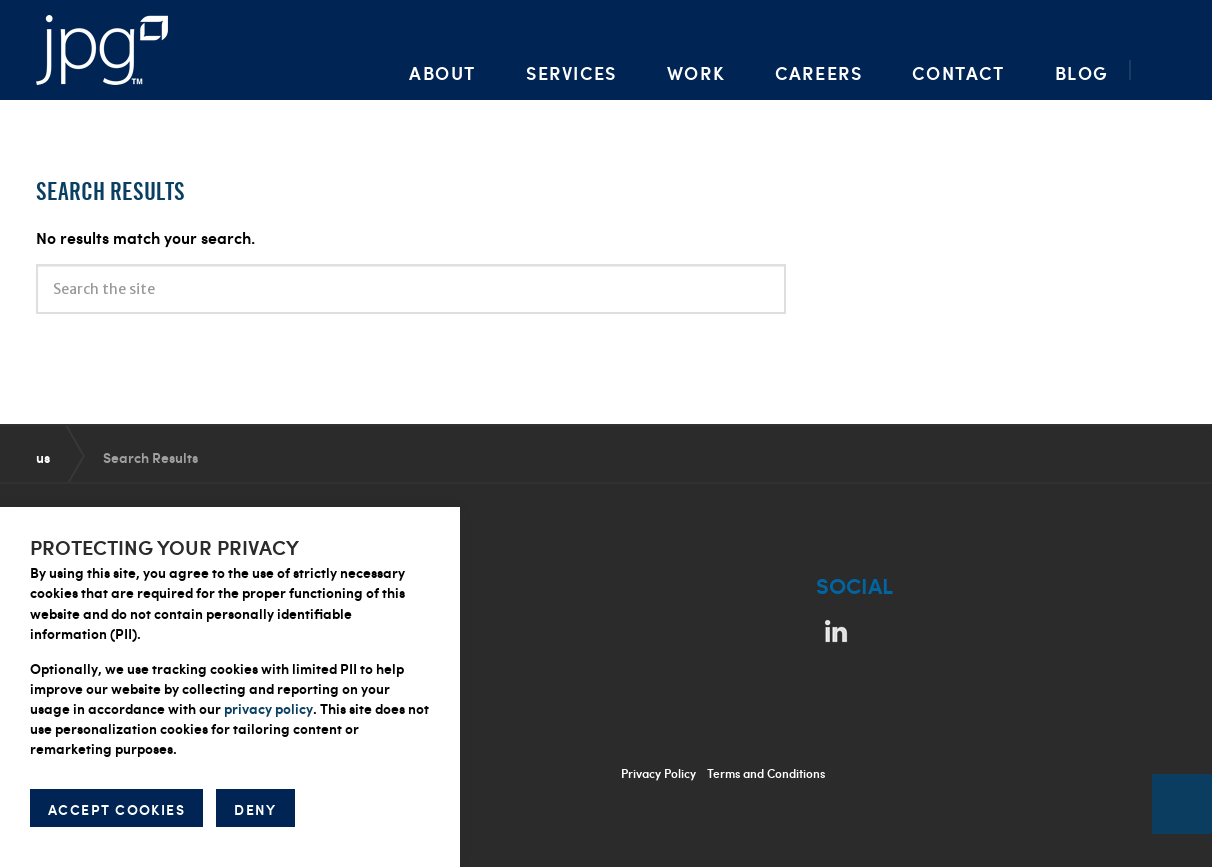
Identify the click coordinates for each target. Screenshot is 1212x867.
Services (571, 72)
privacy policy (268, 708)
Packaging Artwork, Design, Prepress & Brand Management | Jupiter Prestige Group (102, 50)
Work (696, 72)
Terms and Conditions (766, 773)
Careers (818, 72)
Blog (1082, 72)
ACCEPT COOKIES (116, 809)
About (442, 72)
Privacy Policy (658, 773)
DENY (255, 809)
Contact (958, 72)
